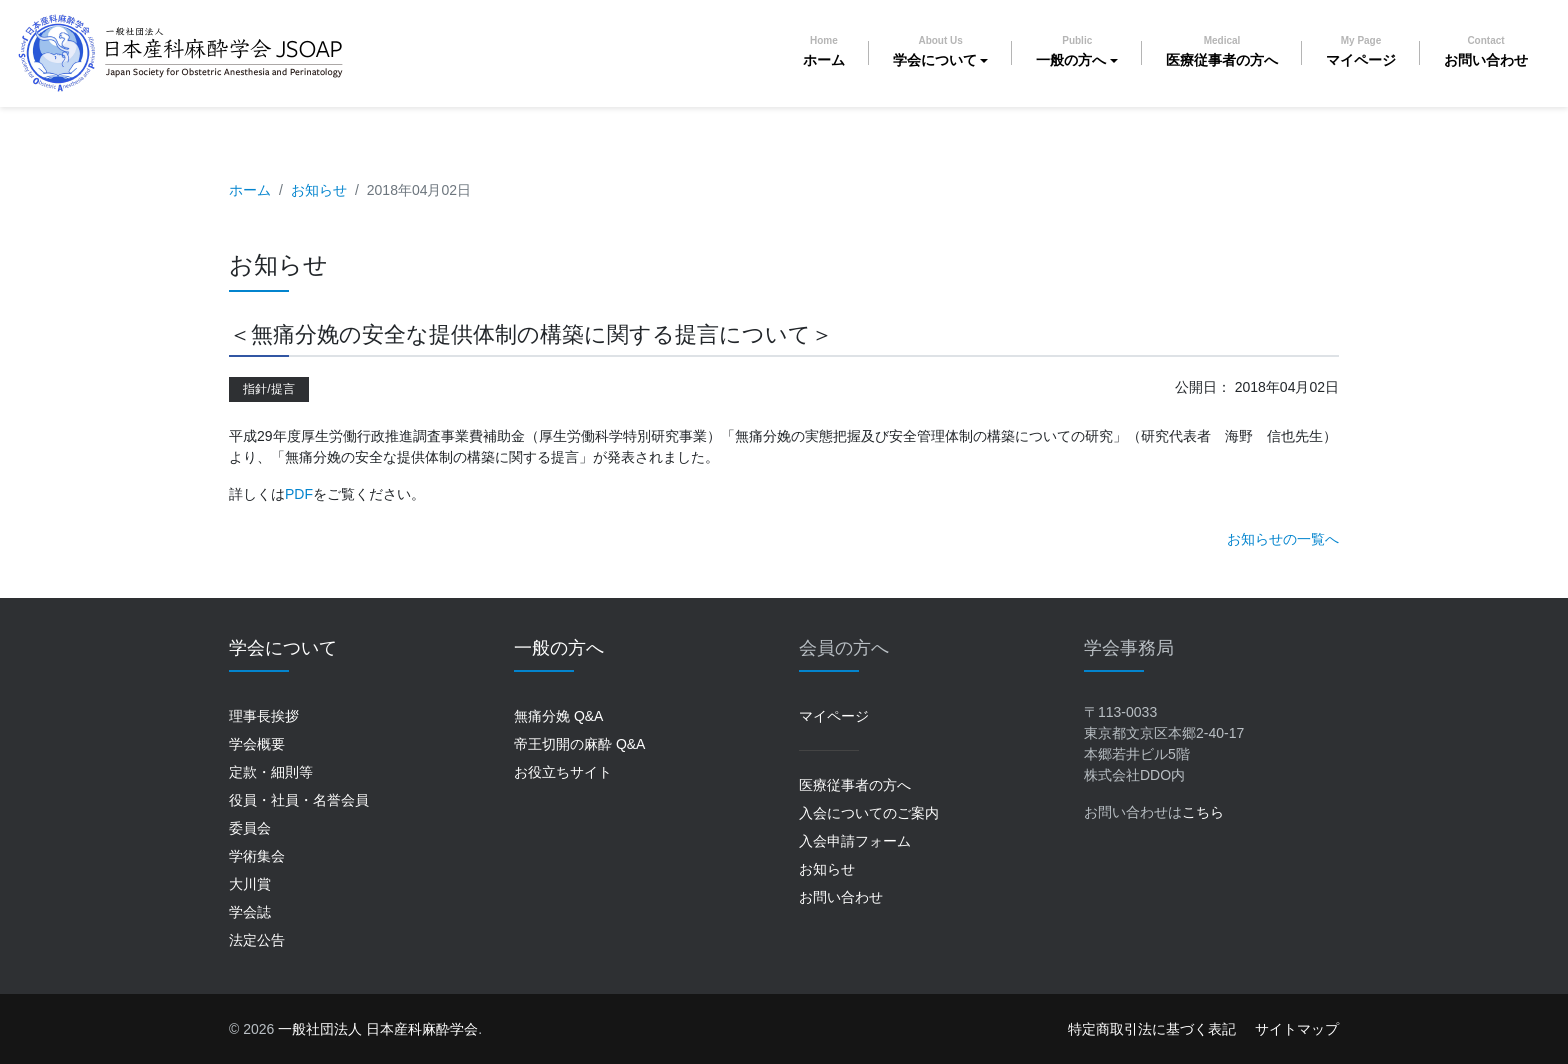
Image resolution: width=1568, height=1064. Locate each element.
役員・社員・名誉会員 (299, 800)
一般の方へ (1071, 51)
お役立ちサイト (563, 772)
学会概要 (257, 744)
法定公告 (257, 940)
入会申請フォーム (855, 841)
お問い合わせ (1486, 51)
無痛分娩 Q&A (558, 716)
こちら (1203, 812)
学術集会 (257, 856)
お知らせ (319, 190)
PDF (299, 494)
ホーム (824, 51)
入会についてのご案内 (869, 813)
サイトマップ (1297, 1029)
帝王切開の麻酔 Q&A (579, 744)
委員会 (250, 828)
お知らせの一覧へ (1283, 539)
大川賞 (250, 884)
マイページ (1361, 51)
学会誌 (250, 912)
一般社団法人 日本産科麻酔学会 (378, 1029)
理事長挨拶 (264, 716)
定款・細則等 (271, 772)
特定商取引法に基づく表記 (1152, 1029)
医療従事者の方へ (1222, 51)
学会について (935, 51)
